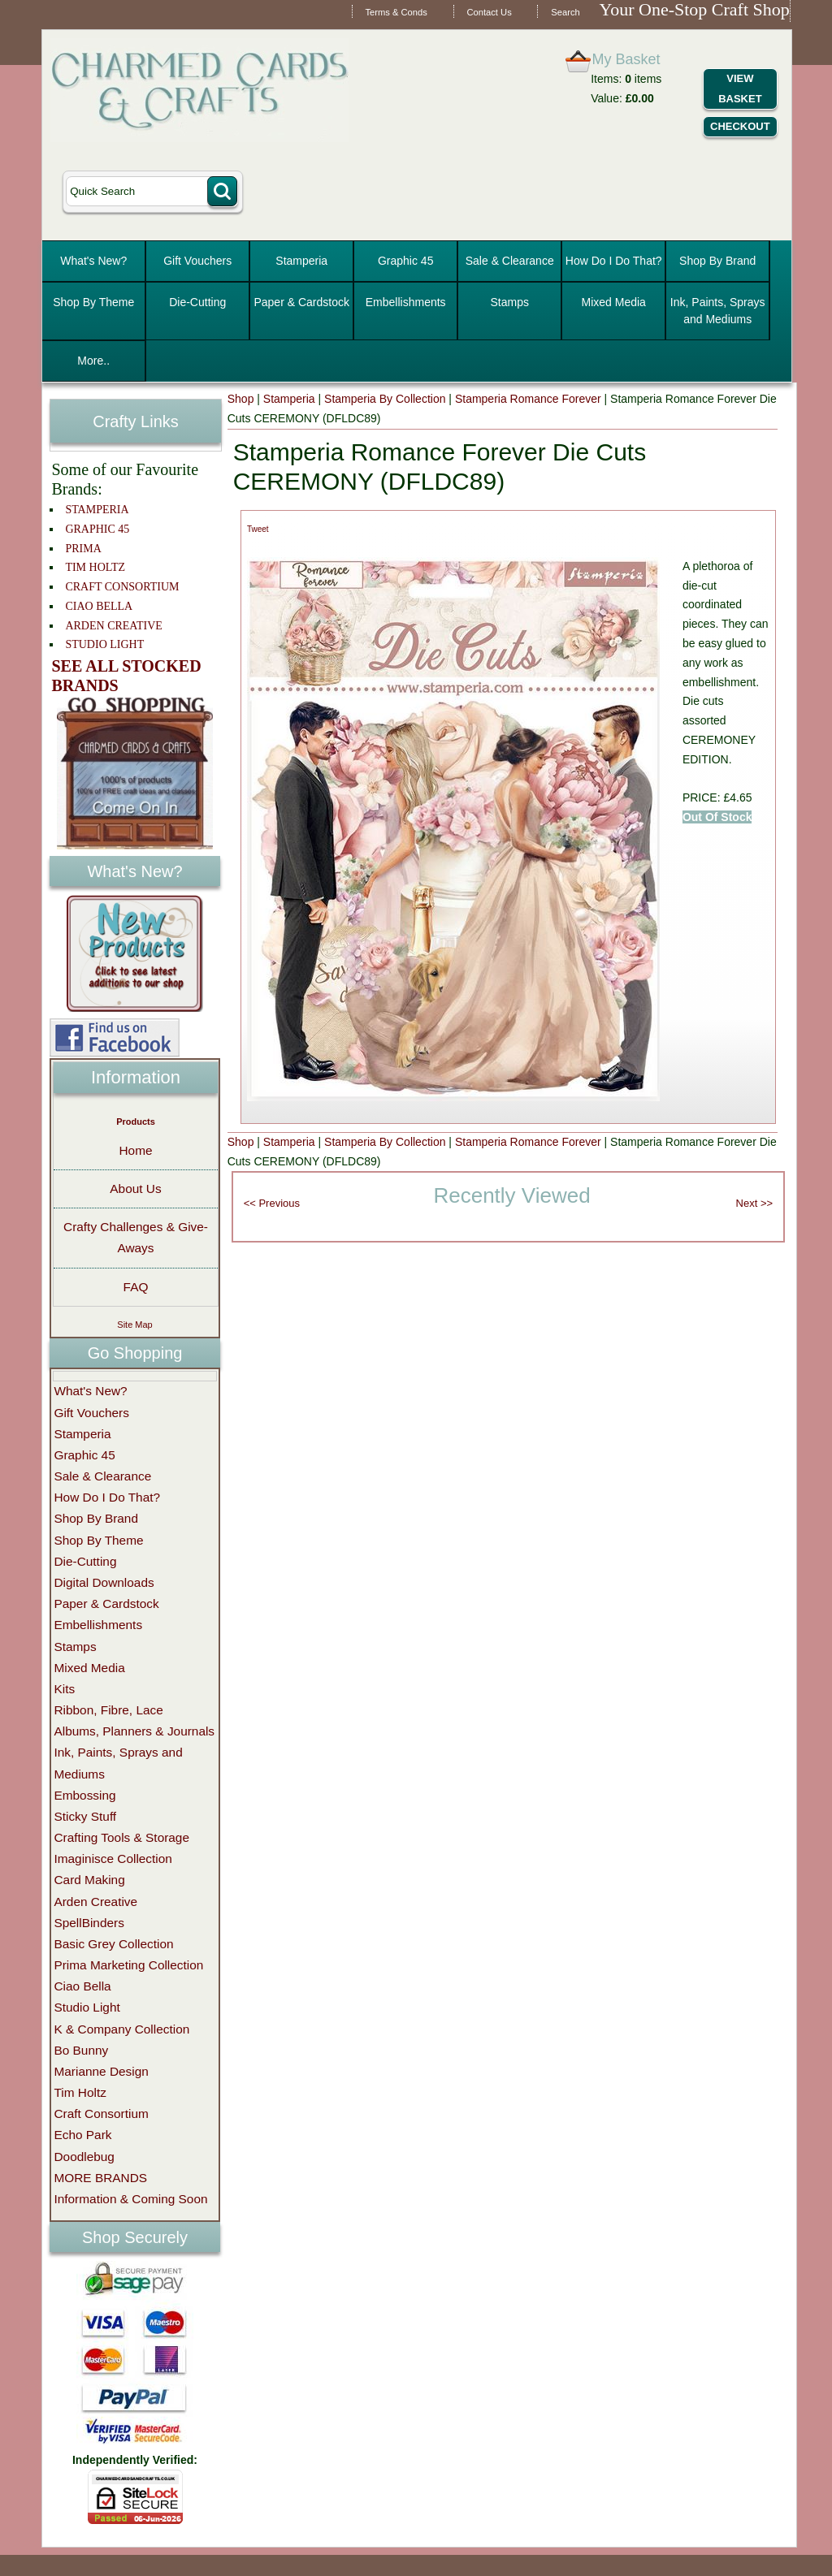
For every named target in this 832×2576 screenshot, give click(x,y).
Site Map (134, 1324)
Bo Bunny (81, 2050)
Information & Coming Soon (130, 2199)
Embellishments (406, 302)
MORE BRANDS (100, 2178)
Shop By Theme (93, 302)
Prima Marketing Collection (128, 1965)
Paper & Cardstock (301, 302)
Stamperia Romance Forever (528, 398)
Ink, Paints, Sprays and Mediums (717, 311)
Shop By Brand (717, 260)
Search (565, 12)
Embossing (84, 1795)
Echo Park (82, 2135)
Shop (241, 398)
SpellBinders (89, 1923)
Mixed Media (614, 302)
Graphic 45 (405, 260)
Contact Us (488, 12)
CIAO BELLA (98, 606)
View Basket (739, 88)
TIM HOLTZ (95, 567)
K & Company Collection (121, 2029)
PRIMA (83, 548)
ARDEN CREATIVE (113, 626)
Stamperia (301, 260)
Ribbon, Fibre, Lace (108, 1710)
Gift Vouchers (197, 260)
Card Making (89, 1880)
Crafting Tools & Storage (121, 1837)
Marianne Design (101, 2071)
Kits (64, 1689)
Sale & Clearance (510, 260)
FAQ (136, 1287)
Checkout (740, 126)
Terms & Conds (396, 12)
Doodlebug (84, 2156)
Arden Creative (95, 1901)
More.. (93, 360)
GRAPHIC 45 (97, 529)
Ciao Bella (82, 1986)
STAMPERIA (96, 510)
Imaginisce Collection (112, 1858)
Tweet (258, 529)
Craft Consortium (101, 2113)
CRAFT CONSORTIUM (122, 587)
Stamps (509, 302)
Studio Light (86, 2007)
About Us (135, 1188)
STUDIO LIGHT (104, 644)
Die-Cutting (197, 302)
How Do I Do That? (614, 260)
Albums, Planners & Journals (134, 1731)
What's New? (93, 260)
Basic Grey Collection (113, 1944)
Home (135, 1150)
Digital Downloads (104, 1582)
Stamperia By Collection (384, 398)
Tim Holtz (80, 2092)
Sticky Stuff (85, 1816)
